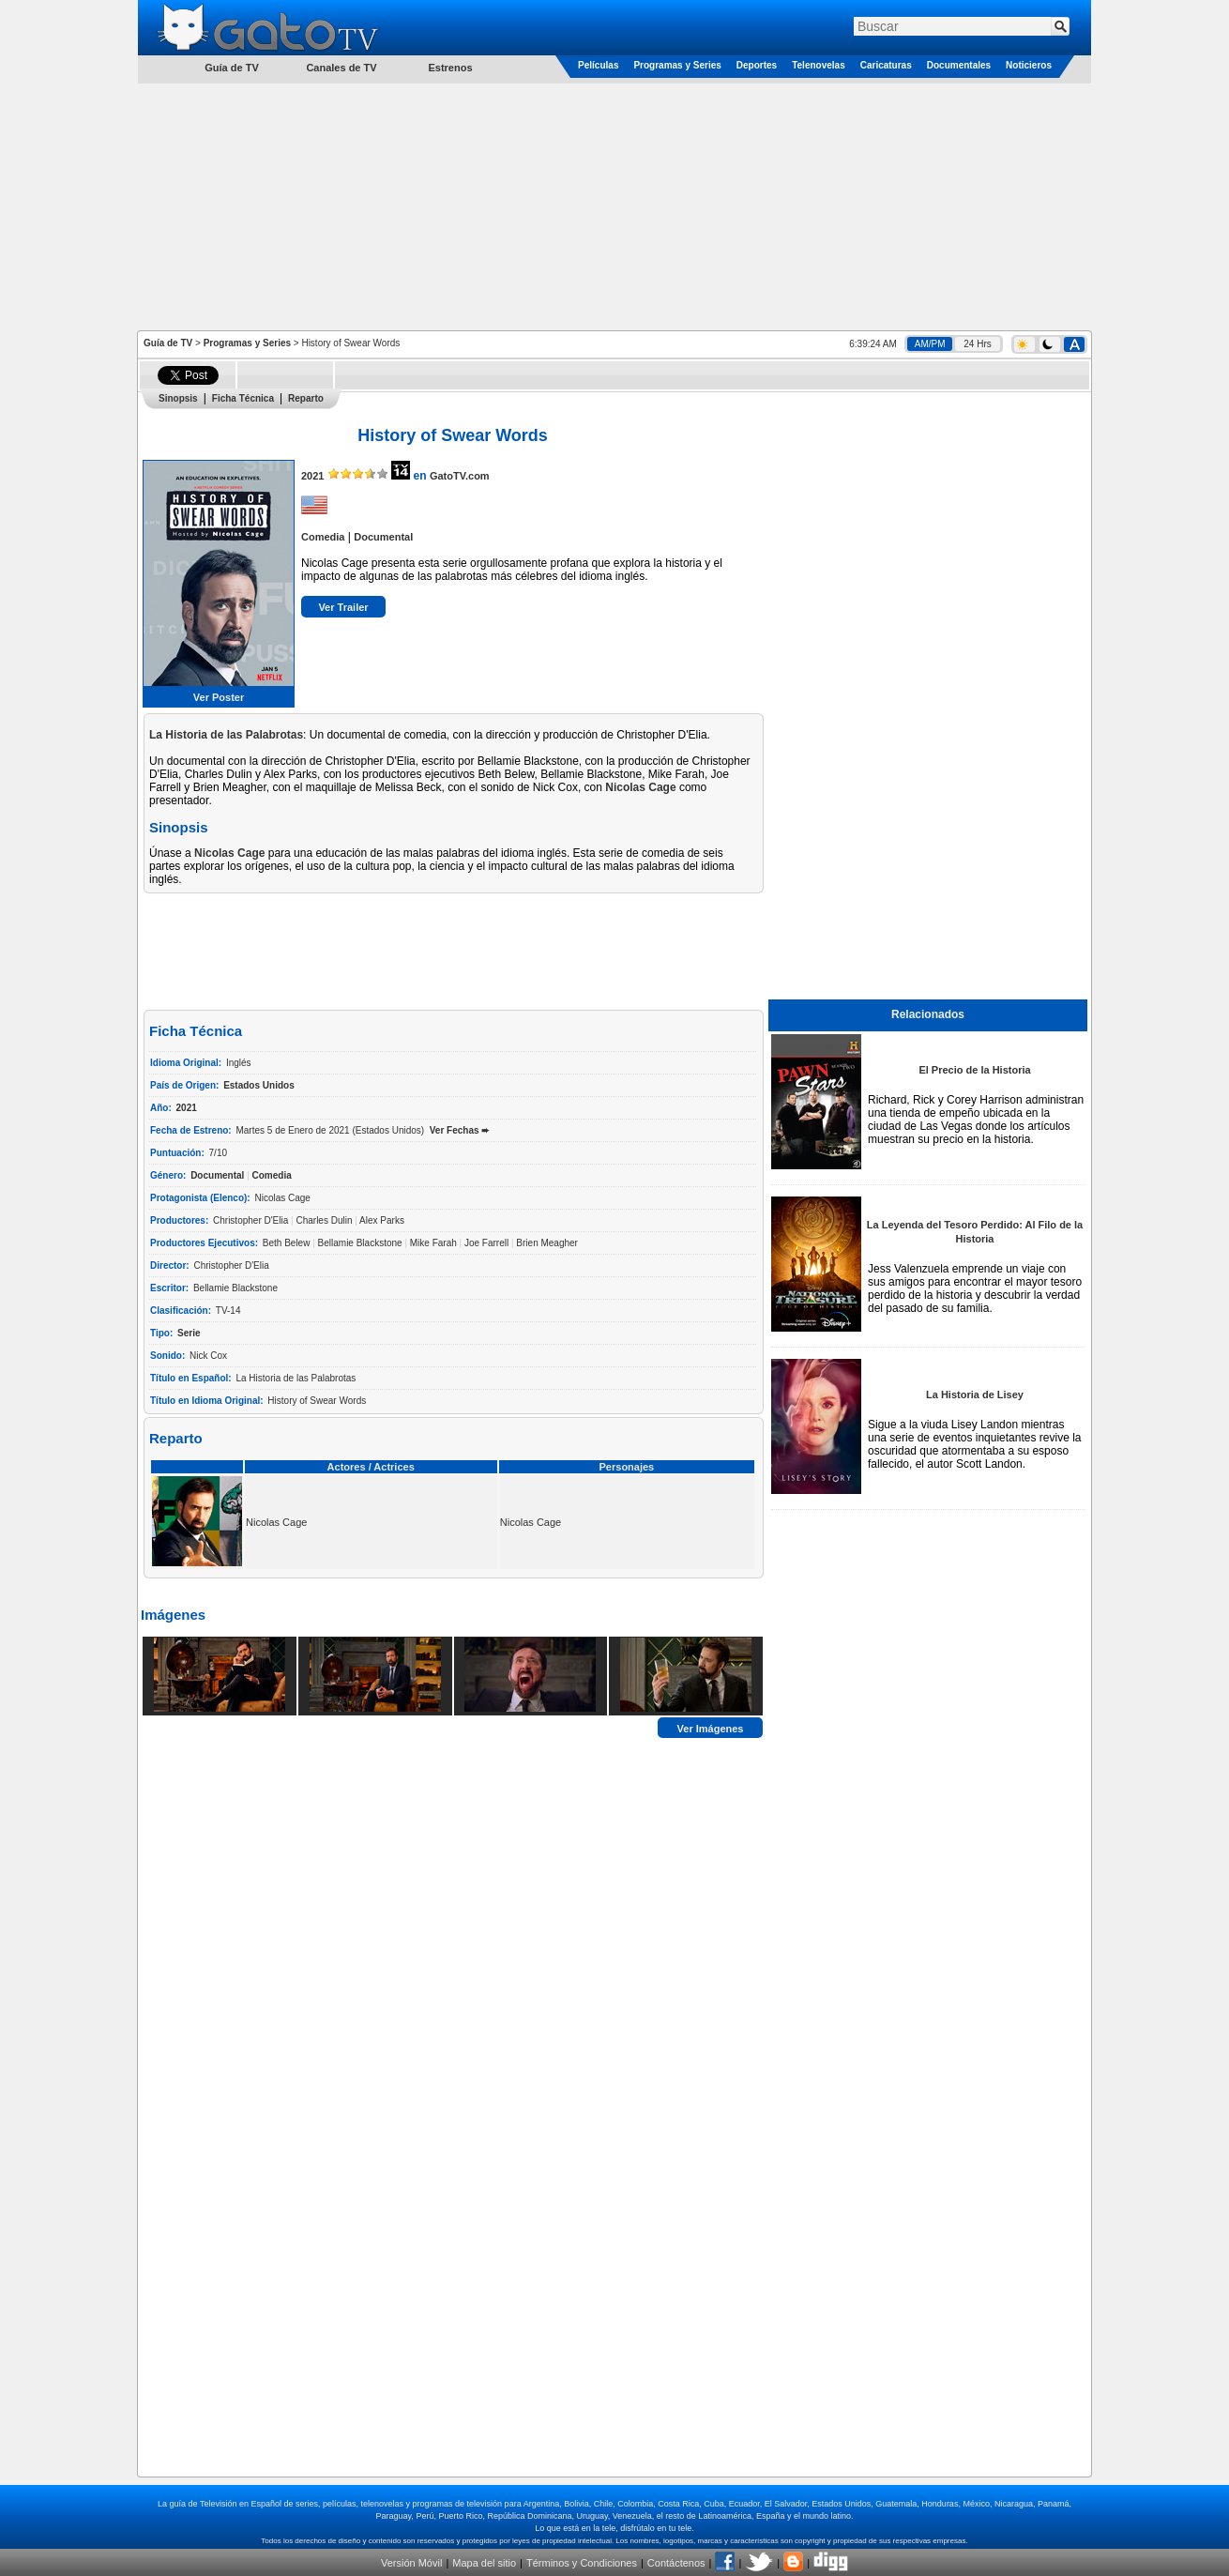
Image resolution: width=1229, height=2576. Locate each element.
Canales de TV (341, 67)
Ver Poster (218, 697)
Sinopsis (178, 398)
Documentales (959, 65)
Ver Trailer (343, 607)
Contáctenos (676, 2562)
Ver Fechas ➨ (460, 1130)
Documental (383, 536)
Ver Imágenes (710, 1727)
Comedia (322, 536)
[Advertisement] (614, 205)
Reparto (306, 398)
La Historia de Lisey (975, 1394)
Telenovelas (818, 65)
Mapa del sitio (484, 2562)
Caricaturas (886, 65)
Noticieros (1029, 65)
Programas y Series (677, 65)
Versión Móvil (411, 2562)
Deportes (756, 65)
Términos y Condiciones (581, 2562)
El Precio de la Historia (974, 1069)
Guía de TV (168, 343)
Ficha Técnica (243, 398)
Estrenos (450, 67)
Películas (598, 65)
